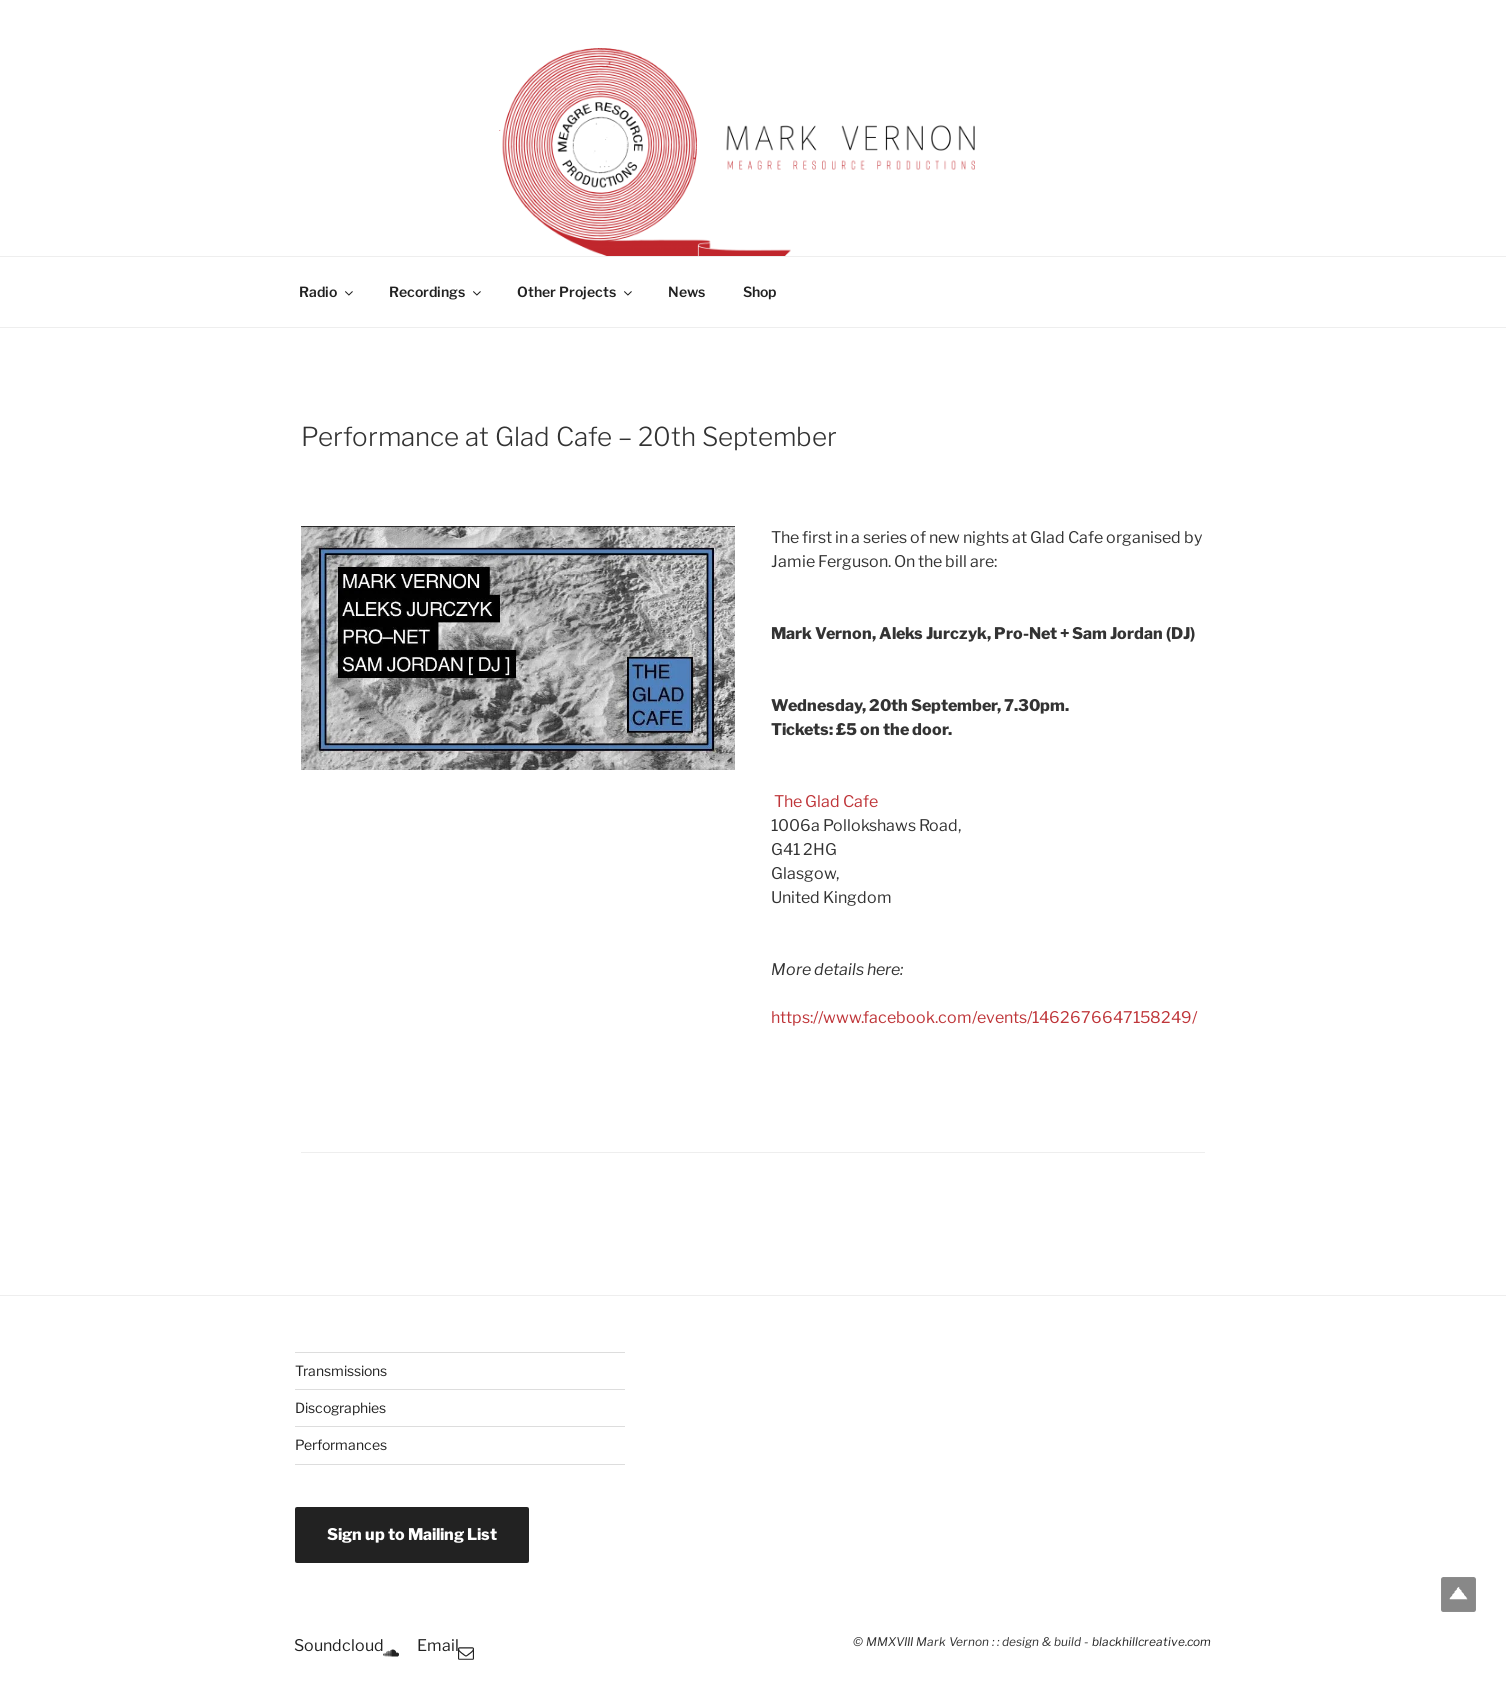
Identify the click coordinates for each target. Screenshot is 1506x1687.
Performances (341, 1444)
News (686, 291)
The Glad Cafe (826, 801)
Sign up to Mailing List (412, 1534)
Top (1458, 1594)
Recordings (436, 291)
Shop (759, 291)
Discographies (340, 1407)
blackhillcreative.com (1151, 1642)
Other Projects (576, 291)
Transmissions (341, 1370)
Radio (327, 291)
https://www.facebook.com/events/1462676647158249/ (984, 1017)
